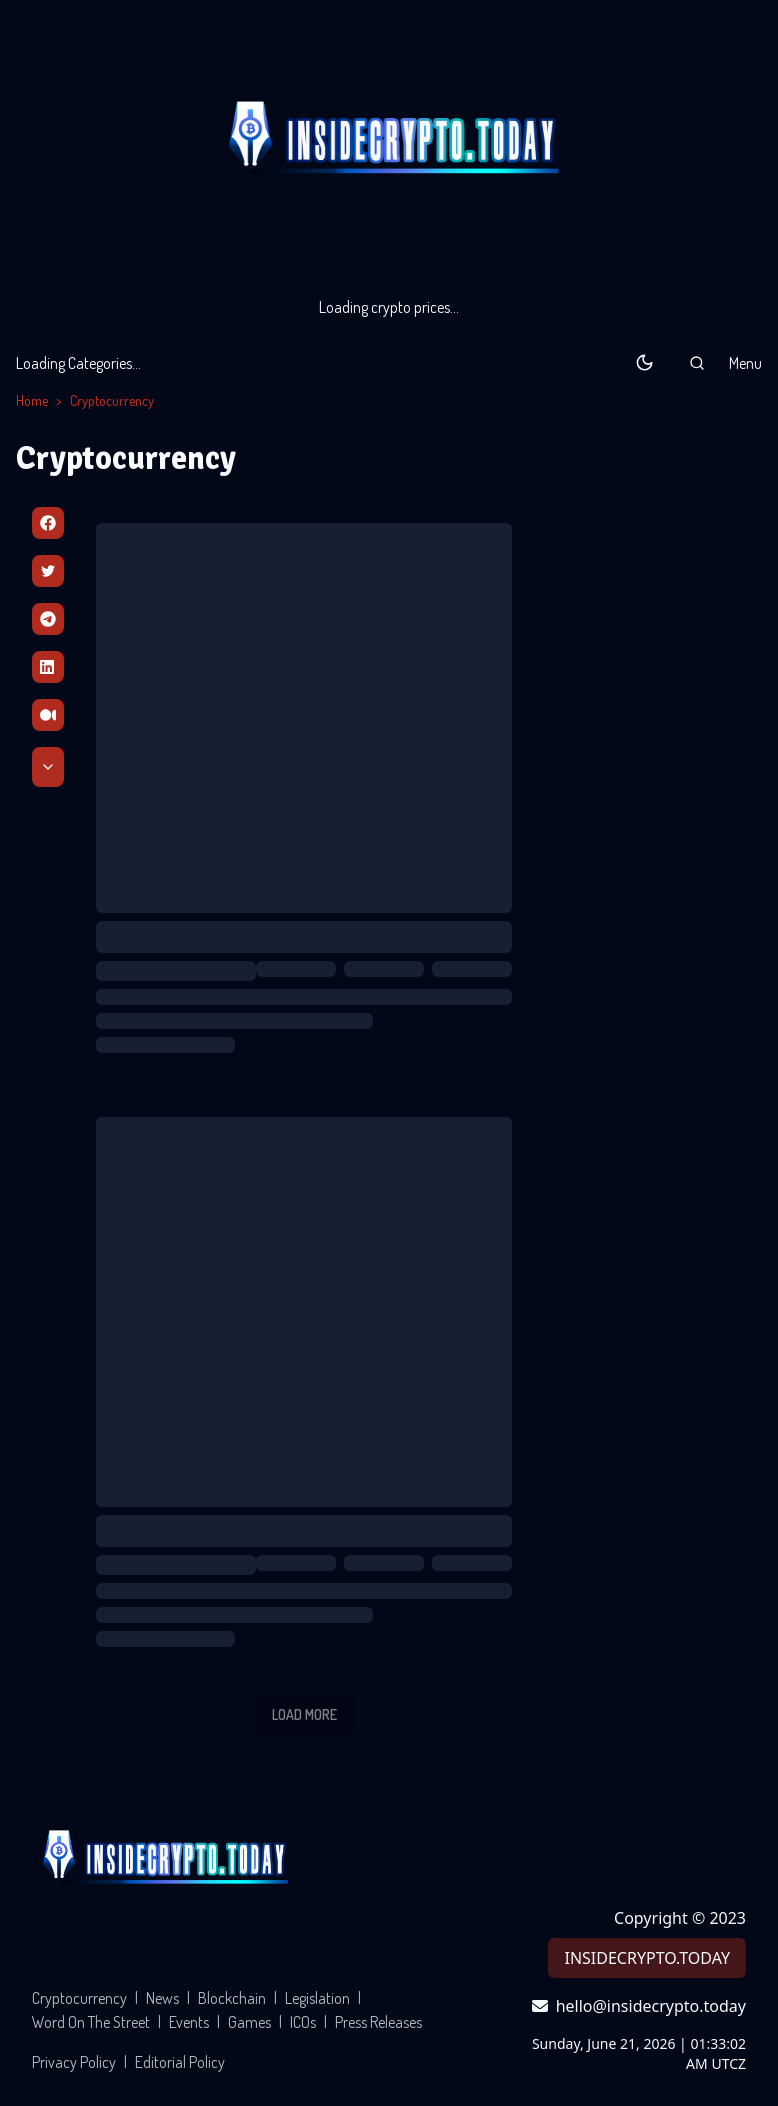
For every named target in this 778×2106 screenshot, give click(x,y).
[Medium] (48, 715)
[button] (697, 363)
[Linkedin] (48, 667)
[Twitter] (48, 571)
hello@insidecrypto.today (639, 2006)
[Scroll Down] (48, 767)
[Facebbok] (48, 523)
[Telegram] (48, 619)
